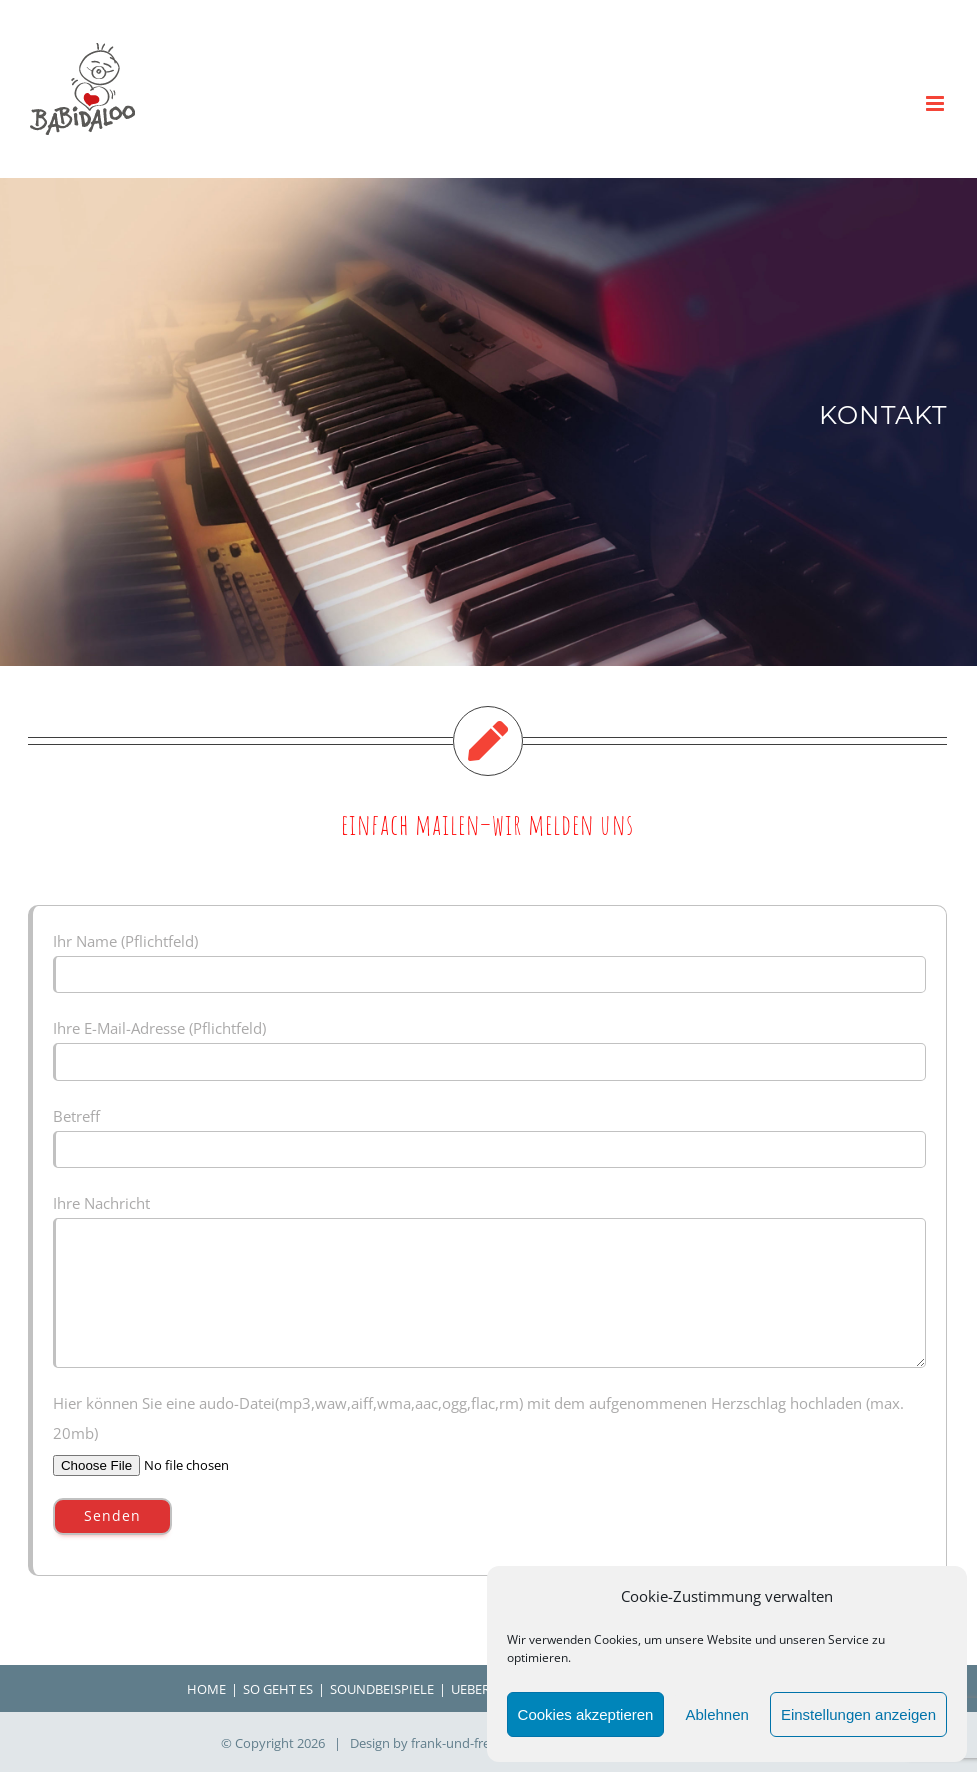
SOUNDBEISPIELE (382, 1689)
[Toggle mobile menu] (936, 103)
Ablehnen (716, 1714)
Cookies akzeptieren (586, 1714)
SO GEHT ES (278, 1689)
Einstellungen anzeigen (858, 1714)
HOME (206, 1689)
